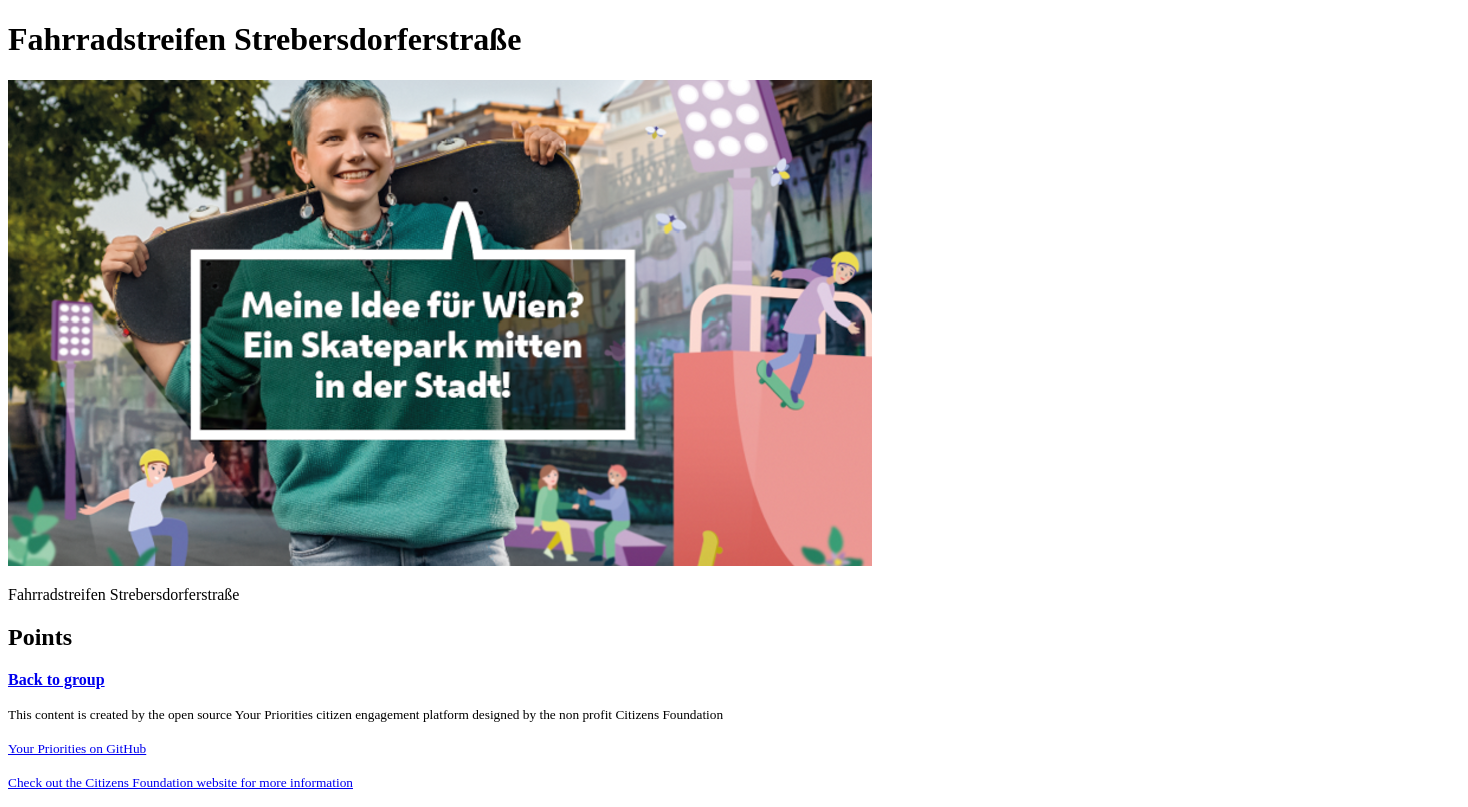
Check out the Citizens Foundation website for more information (180, 782)
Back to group (56, 679)
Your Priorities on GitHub (77, 748)
